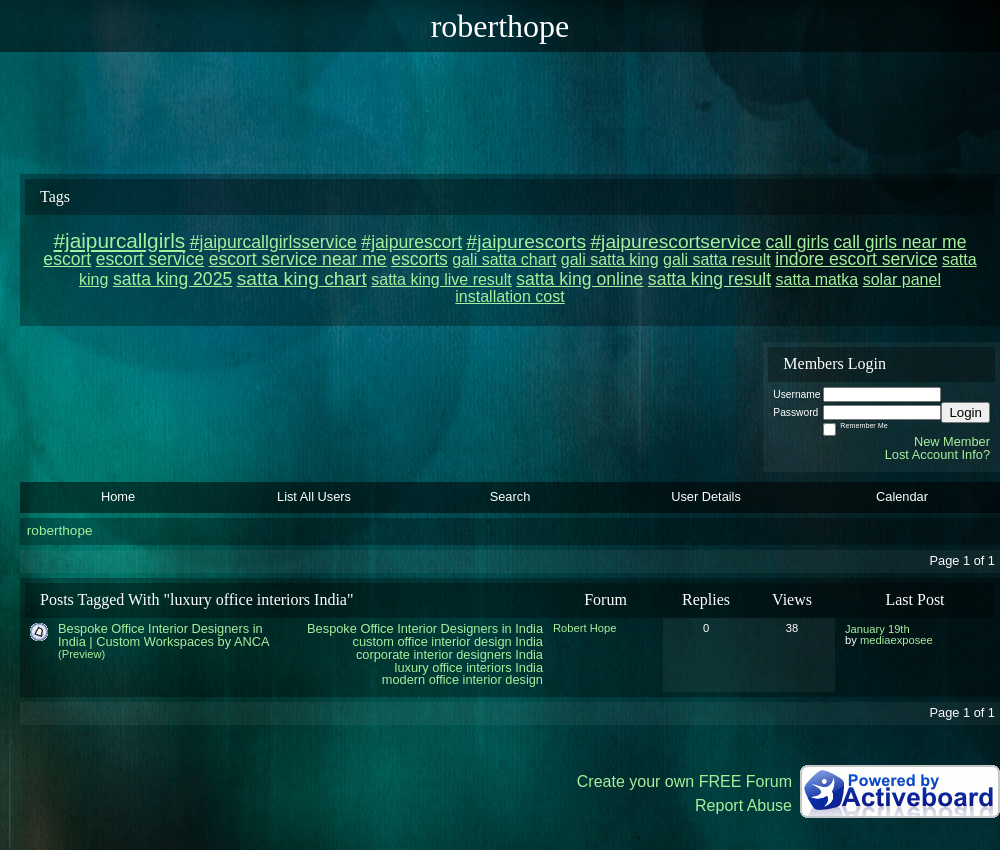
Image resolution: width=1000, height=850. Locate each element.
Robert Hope (584, 628)
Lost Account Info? (937, 454)
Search (510, 496)
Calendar (902, 496)
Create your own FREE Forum (684, 781)
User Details (706, 496)
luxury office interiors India (469, 667)
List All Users (314, 496)
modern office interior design (462, 679)
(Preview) (81, 654)
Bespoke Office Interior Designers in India (425, 628)
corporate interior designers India (449, 654)
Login (965, 412)
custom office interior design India (448, 641)
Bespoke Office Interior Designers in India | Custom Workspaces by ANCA (163, 635)
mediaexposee (896, 640)
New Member (952, 441)
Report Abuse (743, 805)
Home (118, 496)
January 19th (877, 629)
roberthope (60, 530)
